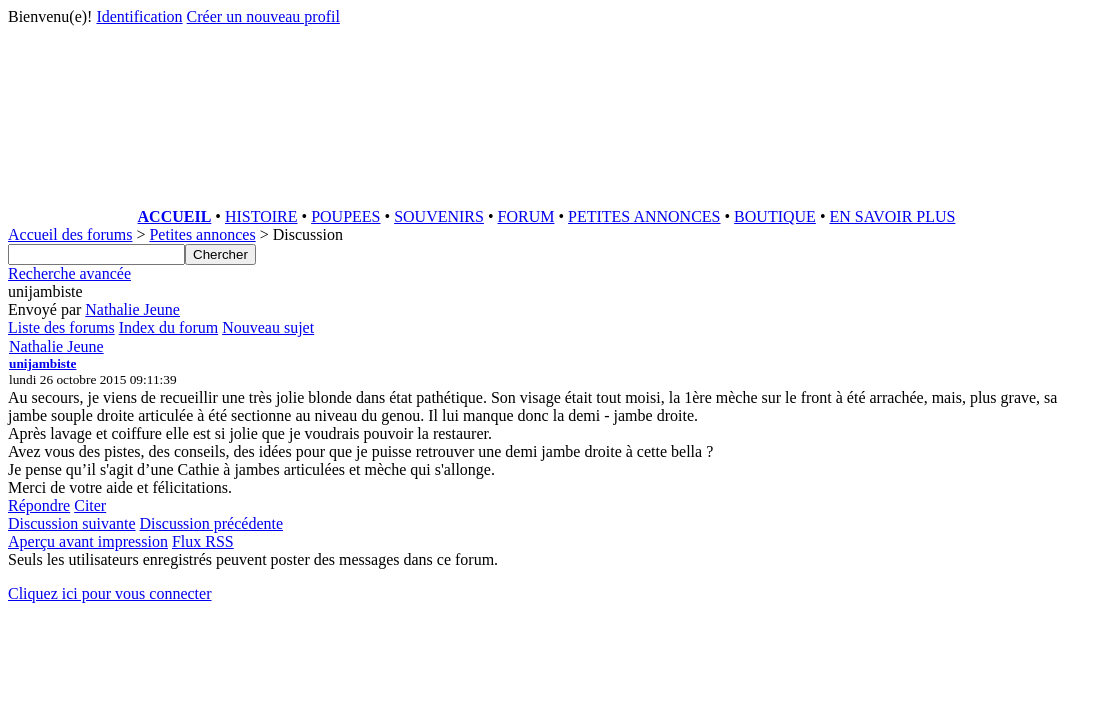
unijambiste (42, 363)
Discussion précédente (212, 523)
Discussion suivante (72, 523)
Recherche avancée (69, 273)
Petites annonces (202, 234)
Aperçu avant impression (88, 541)
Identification (139, 16)
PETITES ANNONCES (644, 216)
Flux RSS (203, 541)
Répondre (39, 505)
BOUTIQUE (775, 216)
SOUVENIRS (439, 216)
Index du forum (169, 327)
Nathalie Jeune (132, 309)
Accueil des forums (70, 234)
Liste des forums (61, 327)
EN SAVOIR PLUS (892, 216)
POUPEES (345, 216)
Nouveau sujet (268, 327)
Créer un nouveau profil (263, 16)
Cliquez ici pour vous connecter (110, 593)
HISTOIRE (261, 216)
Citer (90, 505)
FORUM (526, 216)
